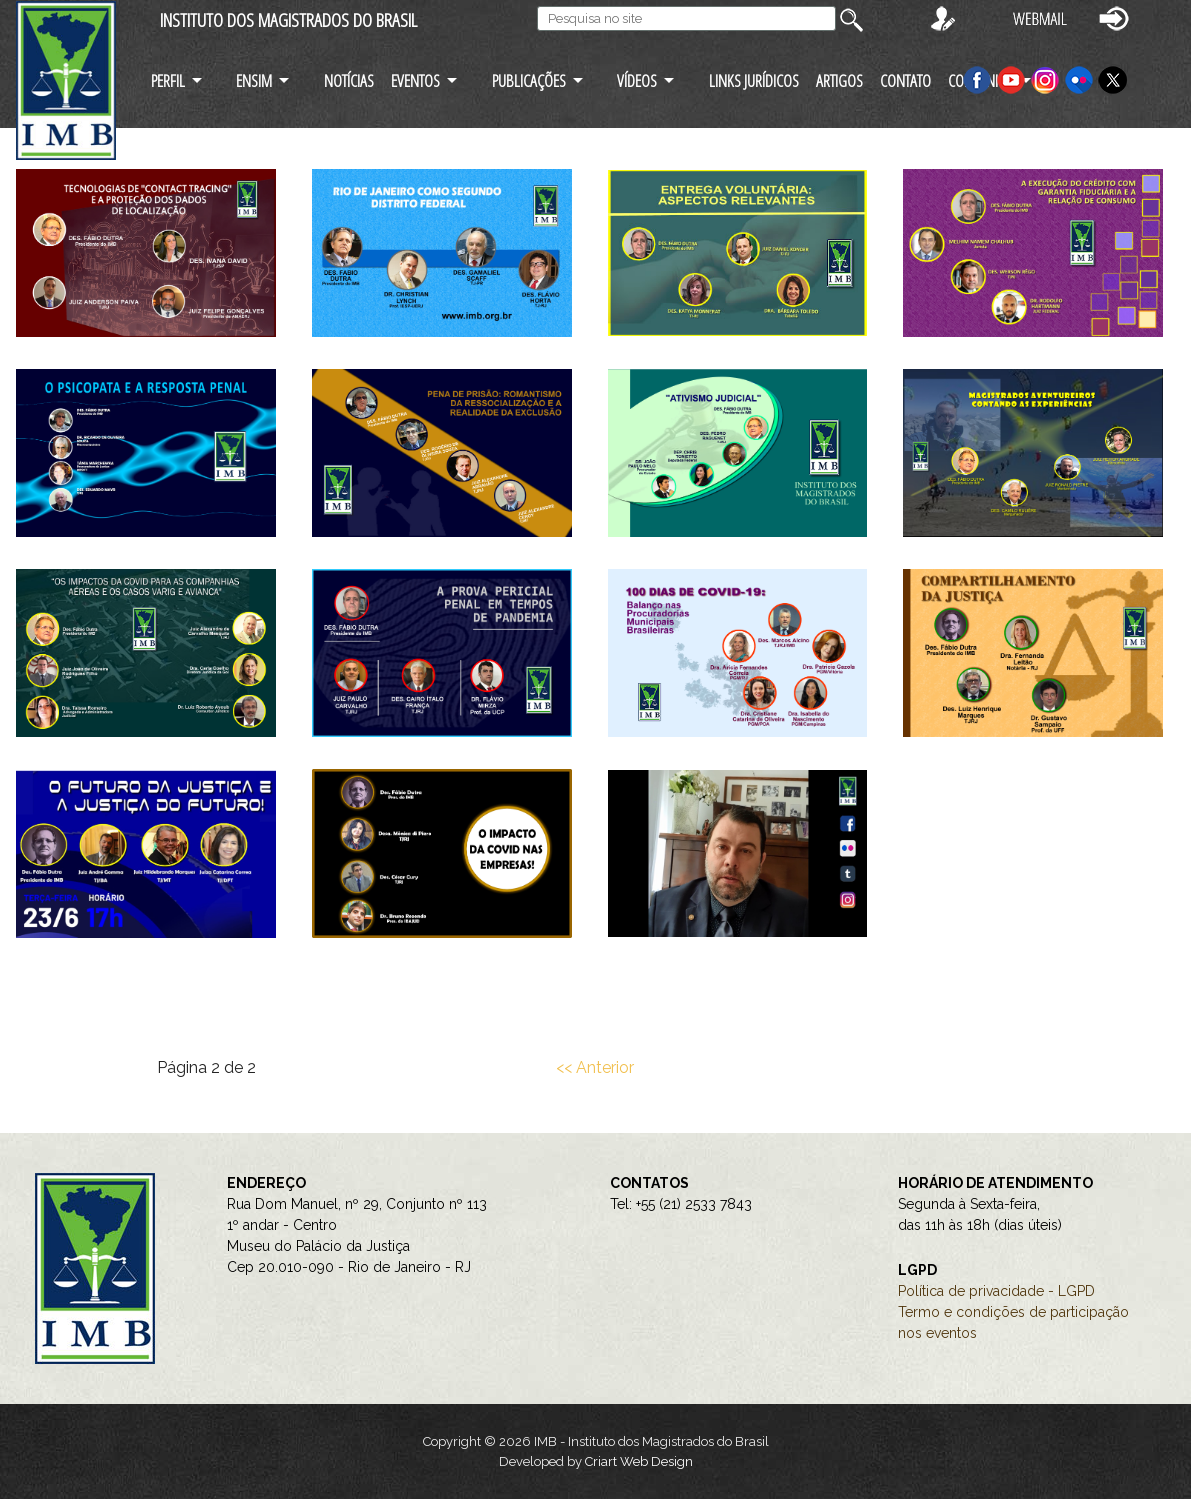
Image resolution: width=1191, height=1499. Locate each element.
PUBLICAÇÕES (529, 80)
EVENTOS (415, 80)
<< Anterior (595, 1067)
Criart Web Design (639, 1461)
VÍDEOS (637, 80)
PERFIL (168, 80)
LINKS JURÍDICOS (754, 80)
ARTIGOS (839, 80)
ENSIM (254, 80)
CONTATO (905, 80)
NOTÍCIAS (349, 80)
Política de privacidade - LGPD (996, 1291)
